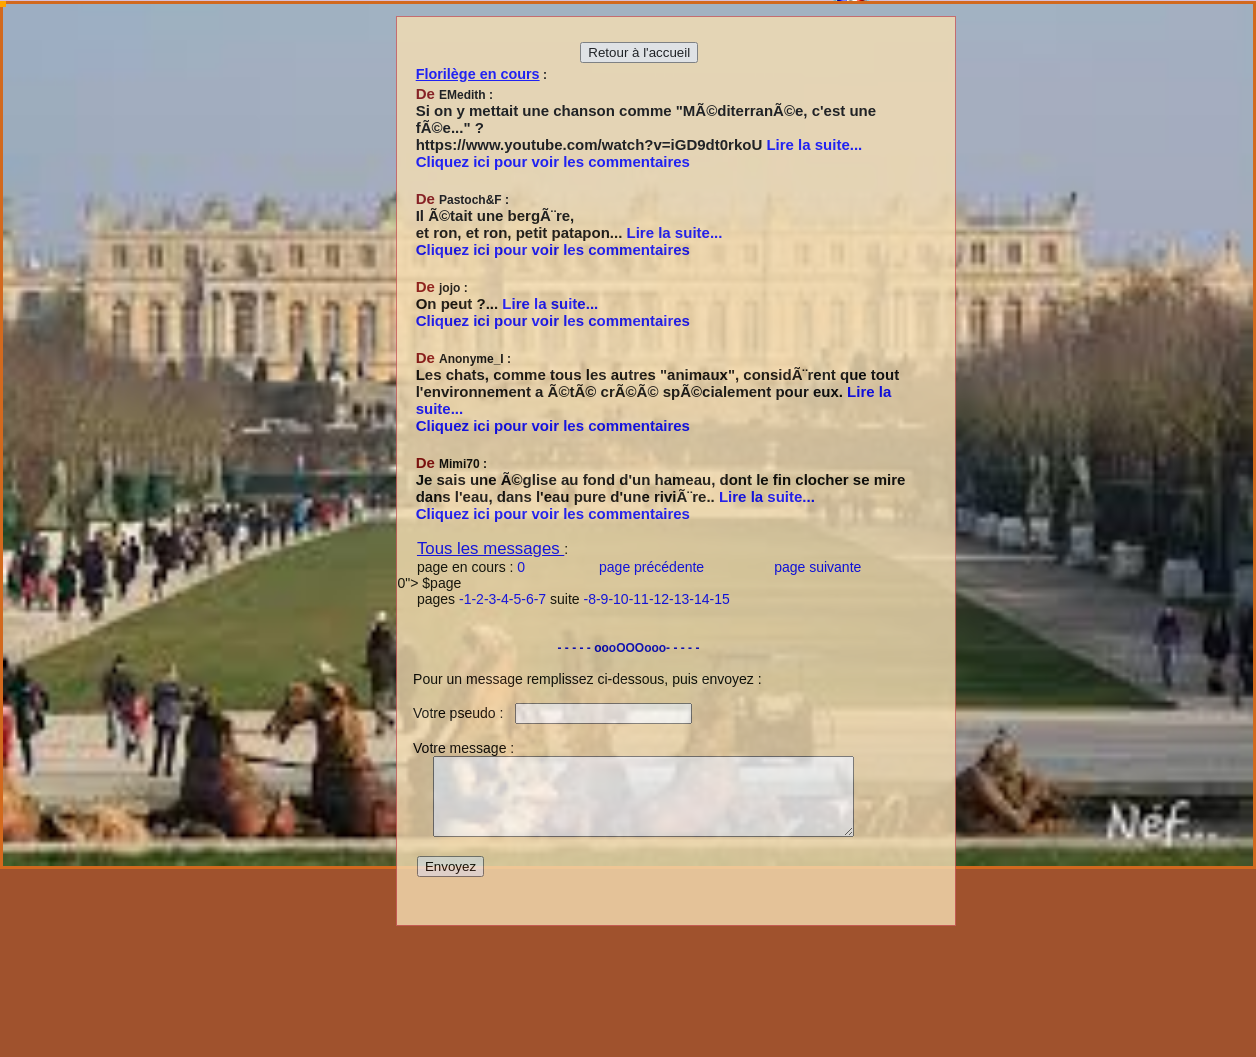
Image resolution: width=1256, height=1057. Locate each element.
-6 (527, 599)
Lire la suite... (814, 144)
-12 (659, 599)
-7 (540, 599)
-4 (502, 599)
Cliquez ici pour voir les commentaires (553, 161)
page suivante (819, 567)
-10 (618, 599)
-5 (515, 599)
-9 (602, 599)
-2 (477, 599)
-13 (679, 599)
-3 (490, 599)
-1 (465, 599)
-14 (699, 599)
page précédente (653, 567)
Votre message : (455, 748)
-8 (590, 599)
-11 (639, 599)
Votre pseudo (448, 713)
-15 (720, 599)
